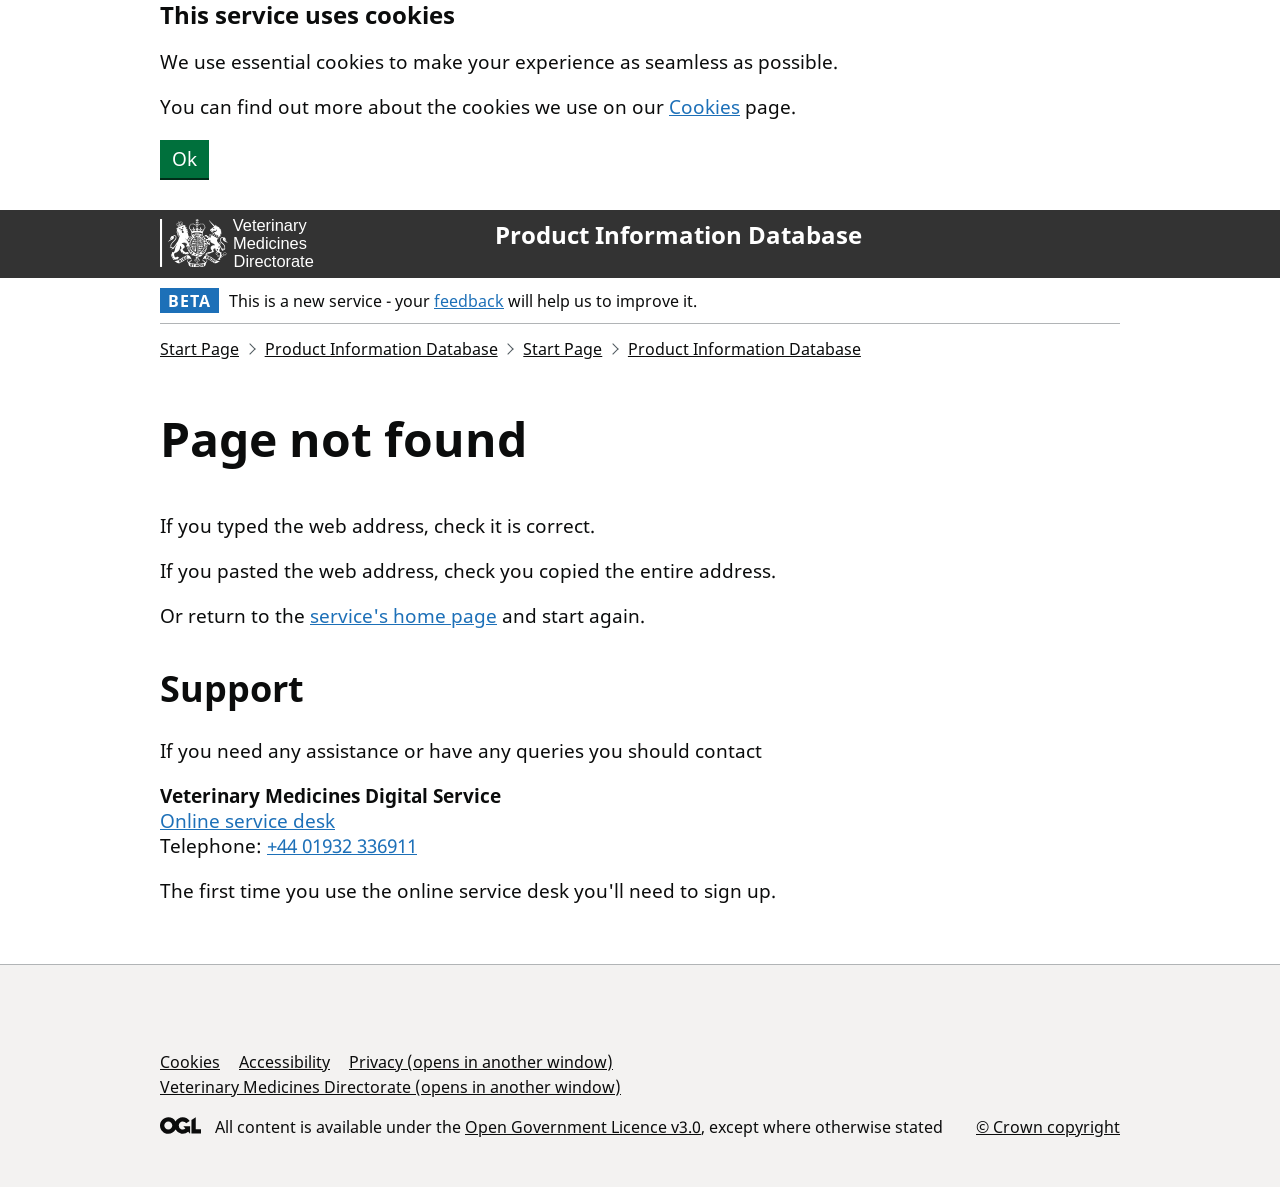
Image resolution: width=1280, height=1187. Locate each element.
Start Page (199, 349)
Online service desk (247, 821)
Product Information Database (678, 235)
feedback (469, 301)
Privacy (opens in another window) (481, 1062)
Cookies (704, 107)
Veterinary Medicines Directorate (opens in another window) (390, 1087)
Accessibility (284, 1062)
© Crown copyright (1048, 1126)
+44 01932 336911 (342, 846)
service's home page (403, 616)
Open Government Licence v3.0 (583, 1127)
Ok (184, 159)
